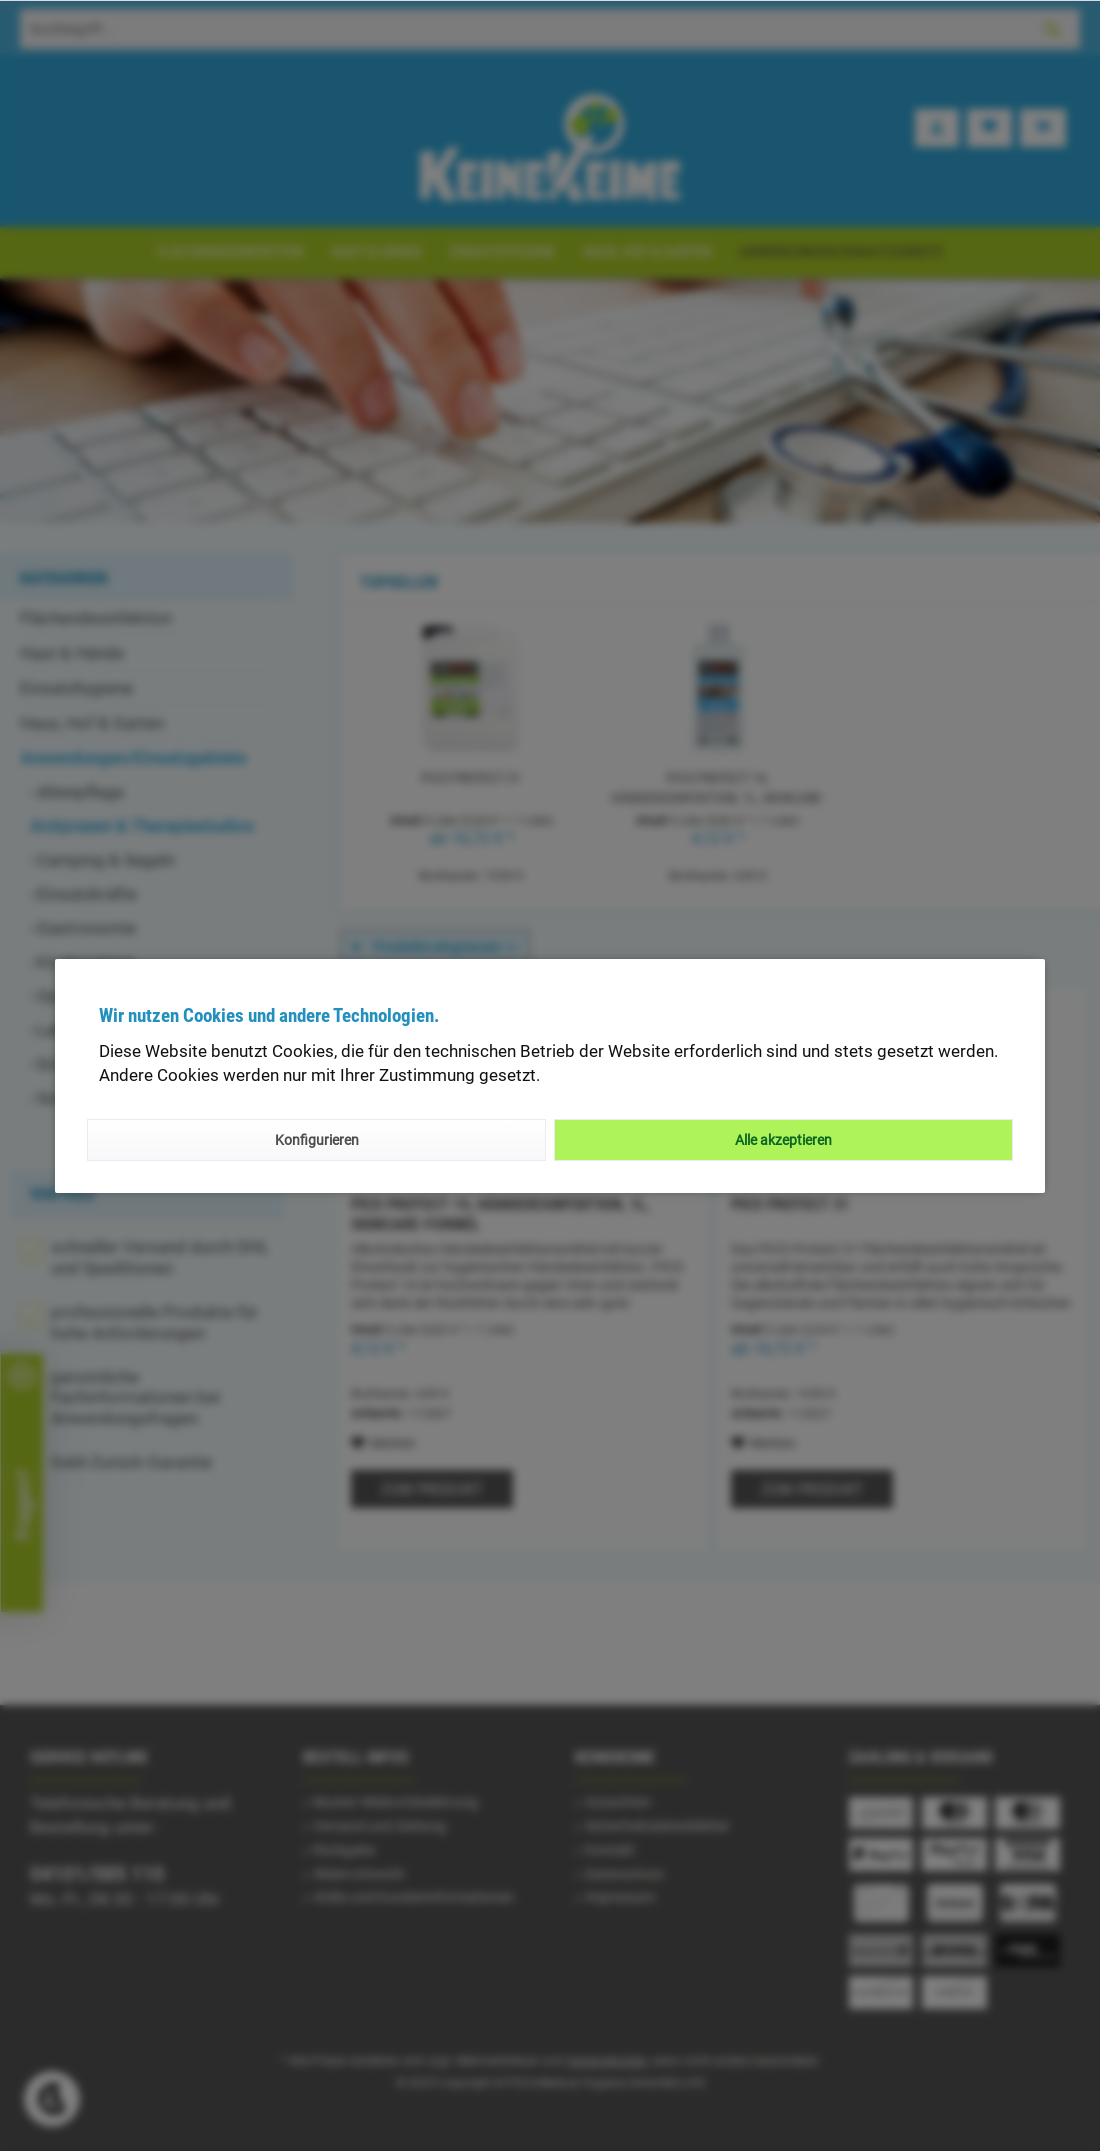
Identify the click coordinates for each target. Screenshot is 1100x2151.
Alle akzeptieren (783, 1140)
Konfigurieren (317, 1140)
